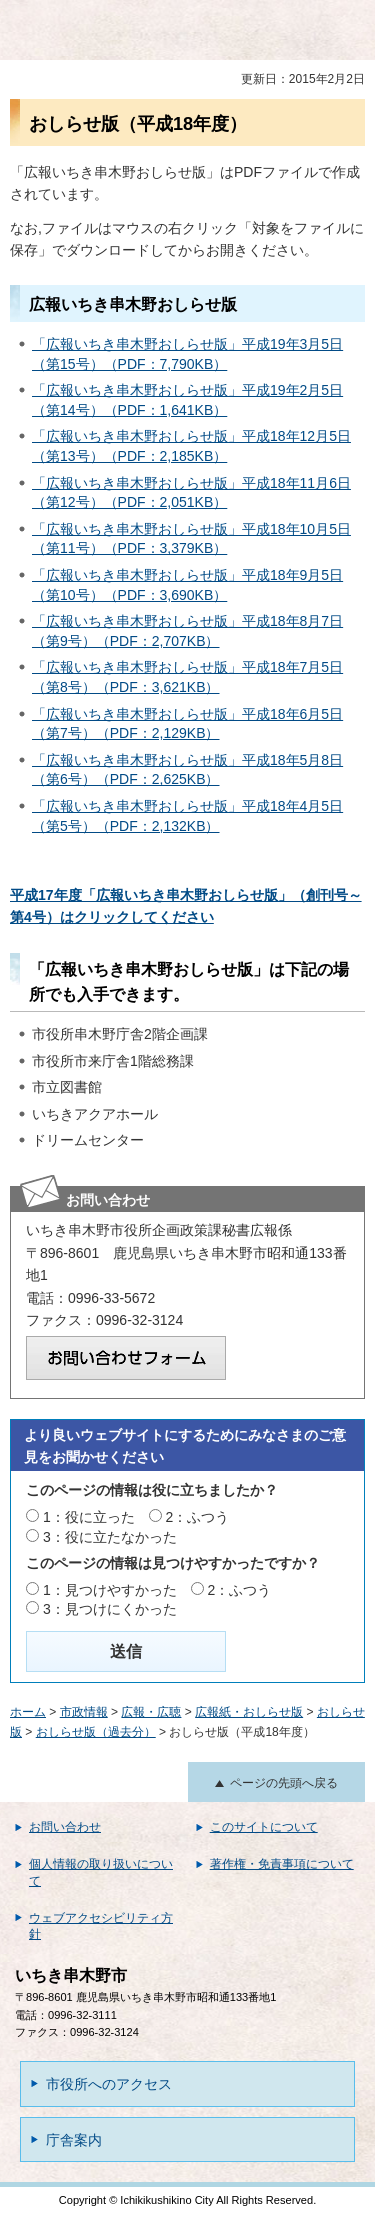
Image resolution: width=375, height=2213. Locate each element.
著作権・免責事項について (282, 1864)
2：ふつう (198, 1517)
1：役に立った (89, 1517)
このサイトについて (264, 1827)
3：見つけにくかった (110, 1609)
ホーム (28, 1712)
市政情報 (84, 1712)
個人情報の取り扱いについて (101, 1872)
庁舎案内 (74, 2140)
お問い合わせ (65, 1827)
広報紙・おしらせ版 (249, 1712)
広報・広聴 (151, 1712)
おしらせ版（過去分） (96, 1732)
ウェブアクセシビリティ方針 (101, 1926)
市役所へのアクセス (109, 2084)
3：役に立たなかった (110, 1537)
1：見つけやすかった (110, 1590)
